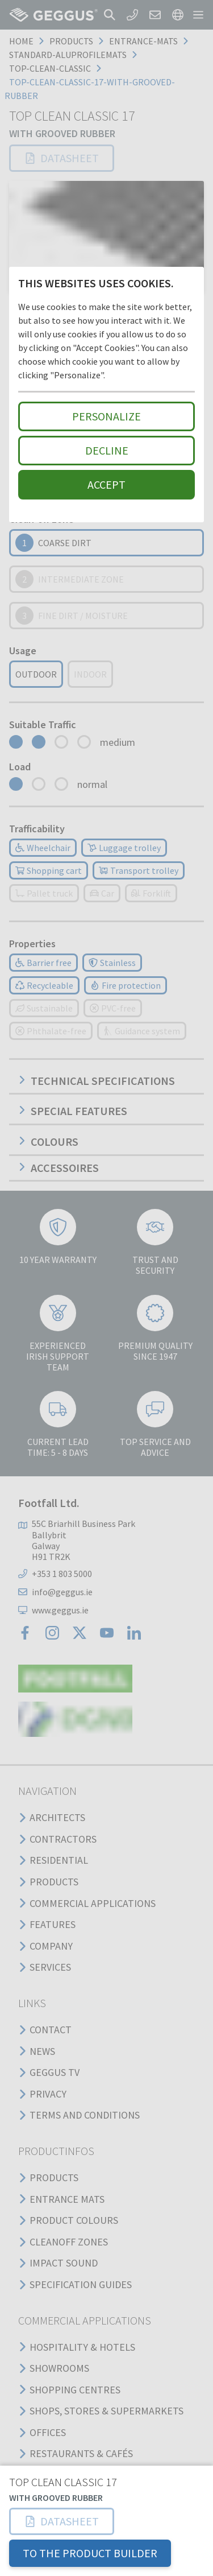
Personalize (106, 416)
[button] (61, 2521)
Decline (106, 450)
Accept (106, 484)
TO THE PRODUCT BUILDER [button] (90, 2553)
